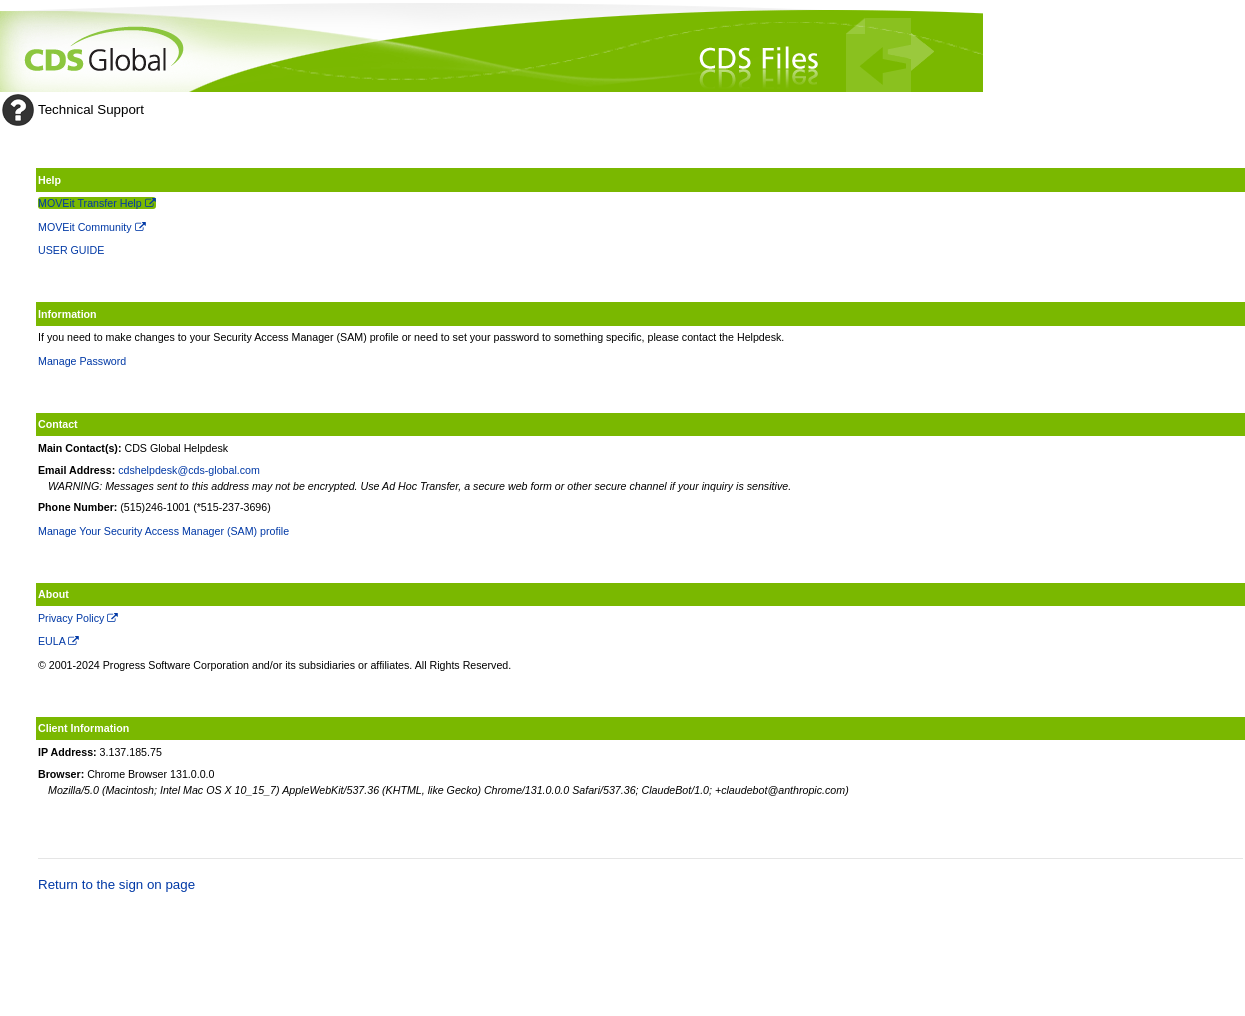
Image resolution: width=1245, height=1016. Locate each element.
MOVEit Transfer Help (97, 203)
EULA (58, 641)
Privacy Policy (78, 618)
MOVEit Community (92, 227)
